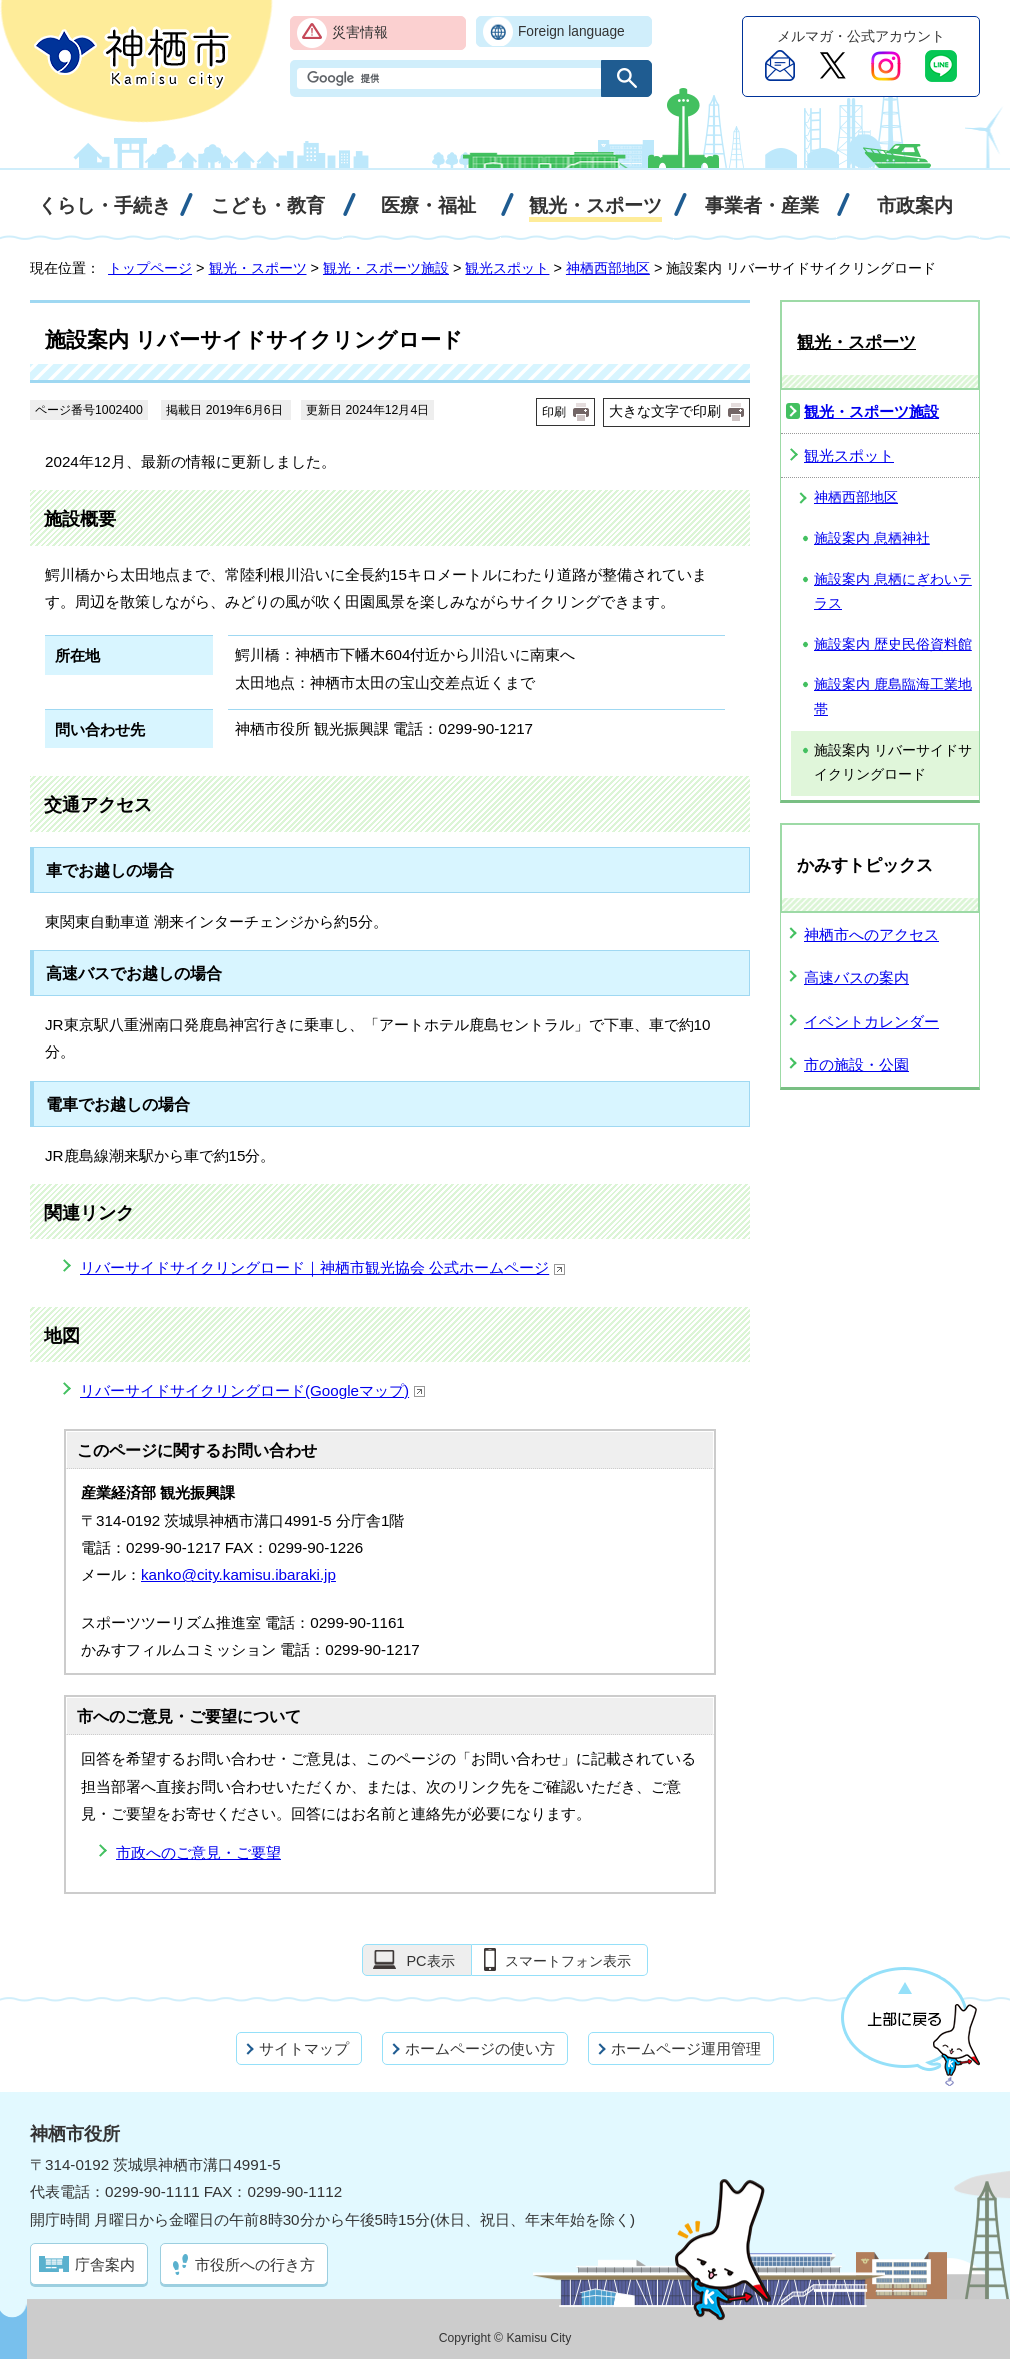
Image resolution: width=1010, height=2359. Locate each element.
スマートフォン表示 (568, 1961)
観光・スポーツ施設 (386, 268)
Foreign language (571, 31)
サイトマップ (304, 2048)
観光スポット (507, 268)
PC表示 (430, 1961)
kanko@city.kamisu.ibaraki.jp (238, 1574)
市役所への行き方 (255, 2264)
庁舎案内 (105, 2264)
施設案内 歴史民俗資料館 (893, 644)
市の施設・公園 (856, 1064)
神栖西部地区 (608, 268)
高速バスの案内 (856, 977)
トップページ (150, 268)
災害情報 (360, 32)
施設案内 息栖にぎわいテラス (893, 592)
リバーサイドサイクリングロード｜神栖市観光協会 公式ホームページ (323, 1267)
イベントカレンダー (871, 1021)
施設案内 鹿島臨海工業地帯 (893, 697)
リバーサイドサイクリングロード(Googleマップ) (253, 1390)
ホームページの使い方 (480, 2048)
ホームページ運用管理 (686, 2048)
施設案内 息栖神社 (872, 538)
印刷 (554, 412)
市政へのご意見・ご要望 (198, 1852)
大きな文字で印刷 (665, 411)
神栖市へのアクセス (871, 934)
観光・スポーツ (258, 268)
